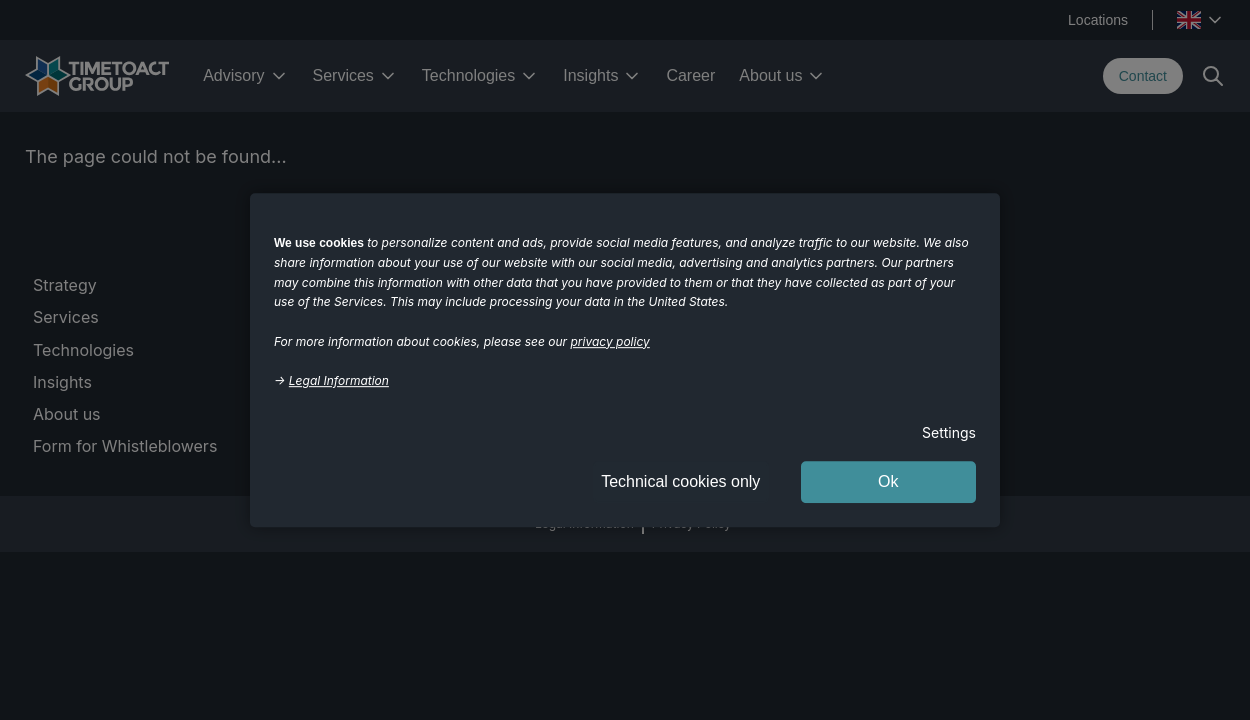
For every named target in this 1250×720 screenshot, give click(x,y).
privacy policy (610, 341)
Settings (949, 432)
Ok (888, 481)
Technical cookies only (680, 481)
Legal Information (339, 380)
